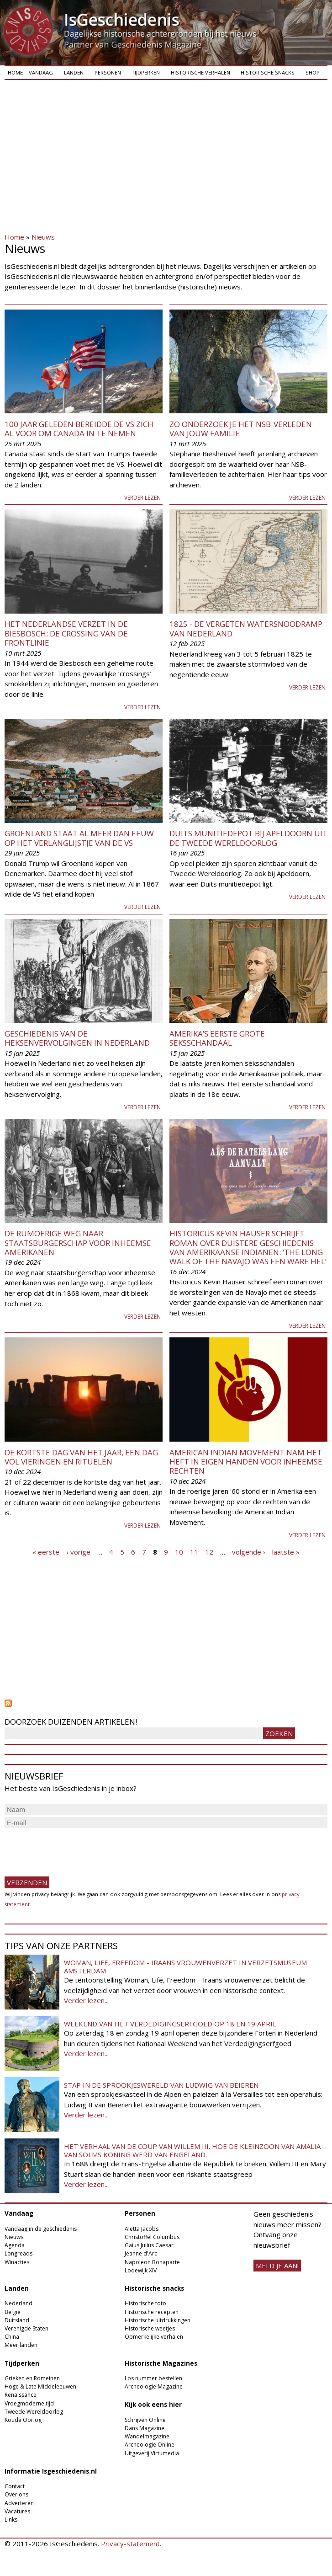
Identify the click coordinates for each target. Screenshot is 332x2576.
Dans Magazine (144, 2428)
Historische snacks (268, 72)
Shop (313, 72)
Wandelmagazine (147, 2436)
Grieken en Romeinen (32, 2378)
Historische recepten (152, 2312)
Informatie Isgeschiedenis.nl (51, 2471)
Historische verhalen (200, 72)
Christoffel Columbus (152, 2237)
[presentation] (74, 1848)
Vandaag (41, 72)
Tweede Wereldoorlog (34, 2412)
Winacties (17, 2262)
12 (209, 1551)
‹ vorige (78, 1551)
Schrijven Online (145, 2420)
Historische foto (145, 2303)
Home (15, 72)
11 (194, 1551)
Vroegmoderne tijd (29, 2403)
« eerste (45, 1551)
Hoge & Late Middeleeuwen (40, 2386)
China (12, 2337)
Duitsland (17, 2320)
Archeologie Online (149, 2444)
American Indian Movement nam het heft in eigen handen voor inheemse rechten (245, 1461)
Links (11, 2519)
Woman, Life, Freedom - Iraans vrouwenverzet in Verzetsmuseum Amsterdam (185, 1966)
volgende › (248, 1551)
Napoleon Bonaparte (152, 2262)
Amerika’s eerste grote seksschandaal (217, 1038)
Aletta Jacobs (141, 2229)
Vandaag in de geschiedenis (41, 2229)
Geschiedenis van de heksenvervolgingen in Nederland (77, 1038)
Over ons (16, 2494)
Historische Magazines (161, 2363)
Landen (74, 72)
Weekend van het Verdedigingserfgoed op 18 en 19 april (170, 2023)
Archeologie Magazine (154, 2386)
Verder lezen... (86, 2000)
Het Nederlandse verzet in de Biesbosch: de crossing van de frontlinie (66, 633)
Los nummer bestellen (153, 2378)
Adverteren (19, 2503)
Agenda (15, 2245)
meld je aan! (277, 2265)
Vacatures (17, 2511)
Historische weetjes (150, 2328)
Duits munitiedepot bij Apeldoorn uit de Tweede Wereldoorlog (248, 838)
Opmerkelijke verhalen (154, 2337)
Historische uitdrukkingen (157, 2320)
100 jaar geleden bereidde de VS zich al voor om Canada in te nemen (79, 428)
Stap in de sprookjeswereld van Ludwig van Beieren (161, 2085)
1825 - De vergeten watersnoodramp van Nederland (245, 628)
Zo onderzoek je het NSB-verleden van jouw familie (240, 428)
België (13, 2312)
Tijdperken (146, 72)
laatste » (286, 1551)
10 (179, 1551)
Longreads (18, 2253)
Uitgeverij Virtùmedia (152, 2453)
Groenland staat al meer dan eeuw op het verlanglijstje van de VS (79, 838)
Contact (15, 2486)
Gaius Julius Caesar (149, 2245)
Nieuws (43, 236)
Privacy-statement (130, 2543)
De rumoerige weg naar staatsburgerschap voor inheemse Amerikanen (78, 1242)
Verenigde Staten (26, 2328)
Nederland (18, 2303)
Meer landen (21, 2345)
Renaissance (21, 2395)
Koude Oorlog (23, 2420)
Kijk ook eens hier (153, 2404)
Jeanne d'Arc (141, 2253)
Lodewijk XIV (141, 2270)
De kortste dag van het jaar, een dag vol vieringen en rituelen (81, 1457)
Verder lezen (142, 498)
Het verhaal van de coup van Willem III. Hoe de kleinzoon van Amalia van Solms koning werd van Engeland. (192, 2150)
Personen (108, 72)
